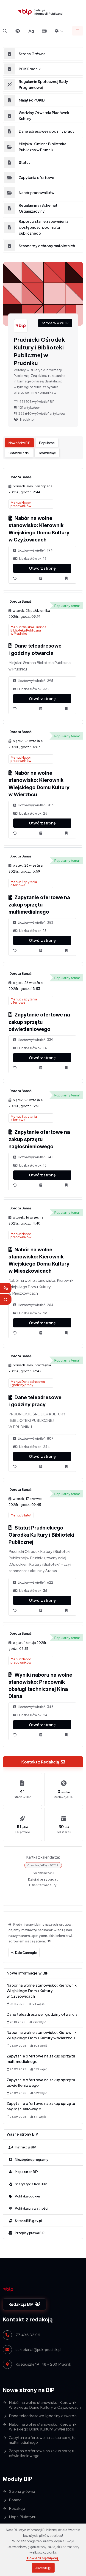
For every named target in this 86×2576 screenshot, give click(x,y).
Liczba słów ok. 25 (30, 813)
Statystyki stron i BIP (27, 2184)
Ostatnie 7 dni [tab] (18, 453)
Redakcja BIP (24, 2304)
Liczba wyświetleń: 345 (33, 1707)
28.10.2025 (16, 2022)
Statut (21, 1515)
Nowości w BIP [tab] (19, 443)
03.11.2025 (15, 2004)
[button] (59, 30)
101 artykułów (27, 407)
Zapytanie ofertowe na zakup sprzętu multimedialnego (39, 904)
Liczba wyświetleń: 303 (33, 805)
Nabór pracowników (21, 504)
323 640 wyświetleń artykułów (40, 413)
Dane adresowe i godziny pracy (28, 1383)
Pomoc (15, 2499)
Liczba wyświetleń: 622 (33, 1582)
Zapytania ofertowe (24, 883)
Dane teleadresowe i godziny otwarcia (42, 2014)
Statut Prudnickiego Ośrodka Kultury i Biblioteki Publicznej (41, 1535)
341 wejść (38, 2116)
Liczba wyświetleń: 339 (33, 1040)
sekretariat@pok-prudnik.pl (38, 2349)
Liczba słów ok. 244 (31, 1447)
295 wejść (38, 2022)
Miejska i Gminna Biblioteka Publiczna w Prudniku (28, 630)
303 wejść (39, 2045)
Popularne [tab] (47, 443)
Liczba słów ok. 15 (30, 1165)
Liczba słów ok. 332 (31, 689)
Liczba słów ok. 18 (30, 558)
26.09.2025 (16, 2045)
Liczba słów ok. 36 (30, 1590)
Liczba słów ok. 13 (30, 930)
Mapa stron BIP (22, 2172)
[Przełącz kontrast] (17, 31)
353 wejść (39, 2069)
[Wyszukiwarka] (5, 31)
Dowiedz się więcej (42, 2558)
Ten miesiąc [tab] (47, 453)
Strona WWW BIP (55, 323)
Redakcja (17, 2508)
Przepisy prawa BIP (25, 2233)
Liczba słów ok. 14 (30, 1048)
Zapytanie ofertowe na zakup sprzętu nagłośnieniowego (39, 1139)
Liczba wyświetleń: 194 (33, 550)
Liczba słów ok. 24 (30, 1715)
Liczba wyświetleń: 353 (33, 922)
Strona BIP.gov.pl (24, 2221)
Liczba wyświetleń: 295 (33, 680)
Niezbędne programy (27, 2159)
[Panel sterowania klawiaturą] (44, 31)
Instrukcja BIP (21, 2147)
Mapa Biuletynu (22, 2516)
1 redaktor (24, 419)
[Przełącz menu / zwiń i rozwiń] (77, 31)
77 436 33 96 (28, 2335)
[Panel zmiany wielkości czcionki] (31, 31)
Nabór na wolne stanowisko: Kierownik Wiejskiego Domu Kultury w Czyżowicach (42, 1991)
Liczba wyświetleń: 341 (33, 1157)
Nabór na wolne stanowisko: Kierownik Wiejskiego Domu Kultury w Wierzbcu (43, 2426)
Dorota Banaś (20, 477)
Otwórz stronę (42, 568)
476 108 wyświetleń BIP (34, 401)
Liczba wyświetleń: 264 (33, 1305)
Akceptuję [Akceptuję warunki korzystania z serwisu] (43, 2568)
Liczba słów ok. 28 (30, 1313)
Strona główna (22, 2491)
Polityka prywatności (27, 2208)
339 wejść (39, 2093)
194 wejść (36, 2004)
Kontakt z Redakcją (43, 1761)
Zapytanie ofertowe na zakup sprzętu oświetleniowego (39, 1022)
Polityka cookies (24, 2196)
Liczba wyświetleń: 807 (33, 1438)
